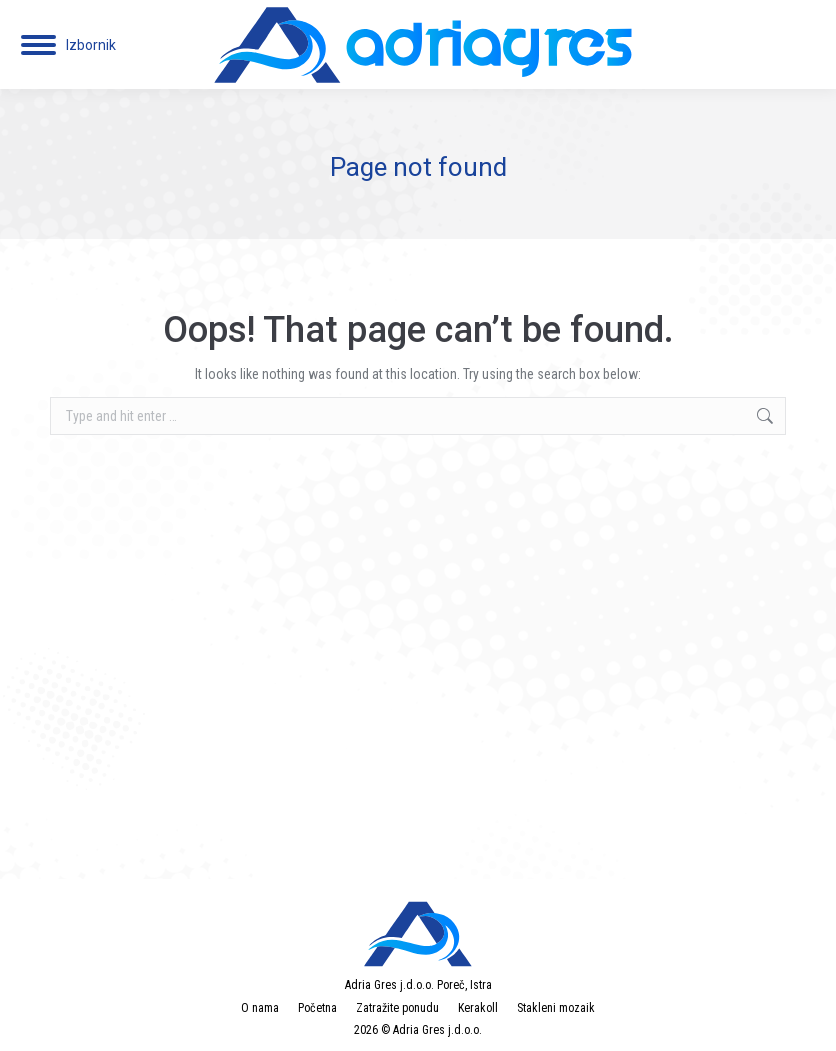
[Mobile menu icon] (68, 45)
